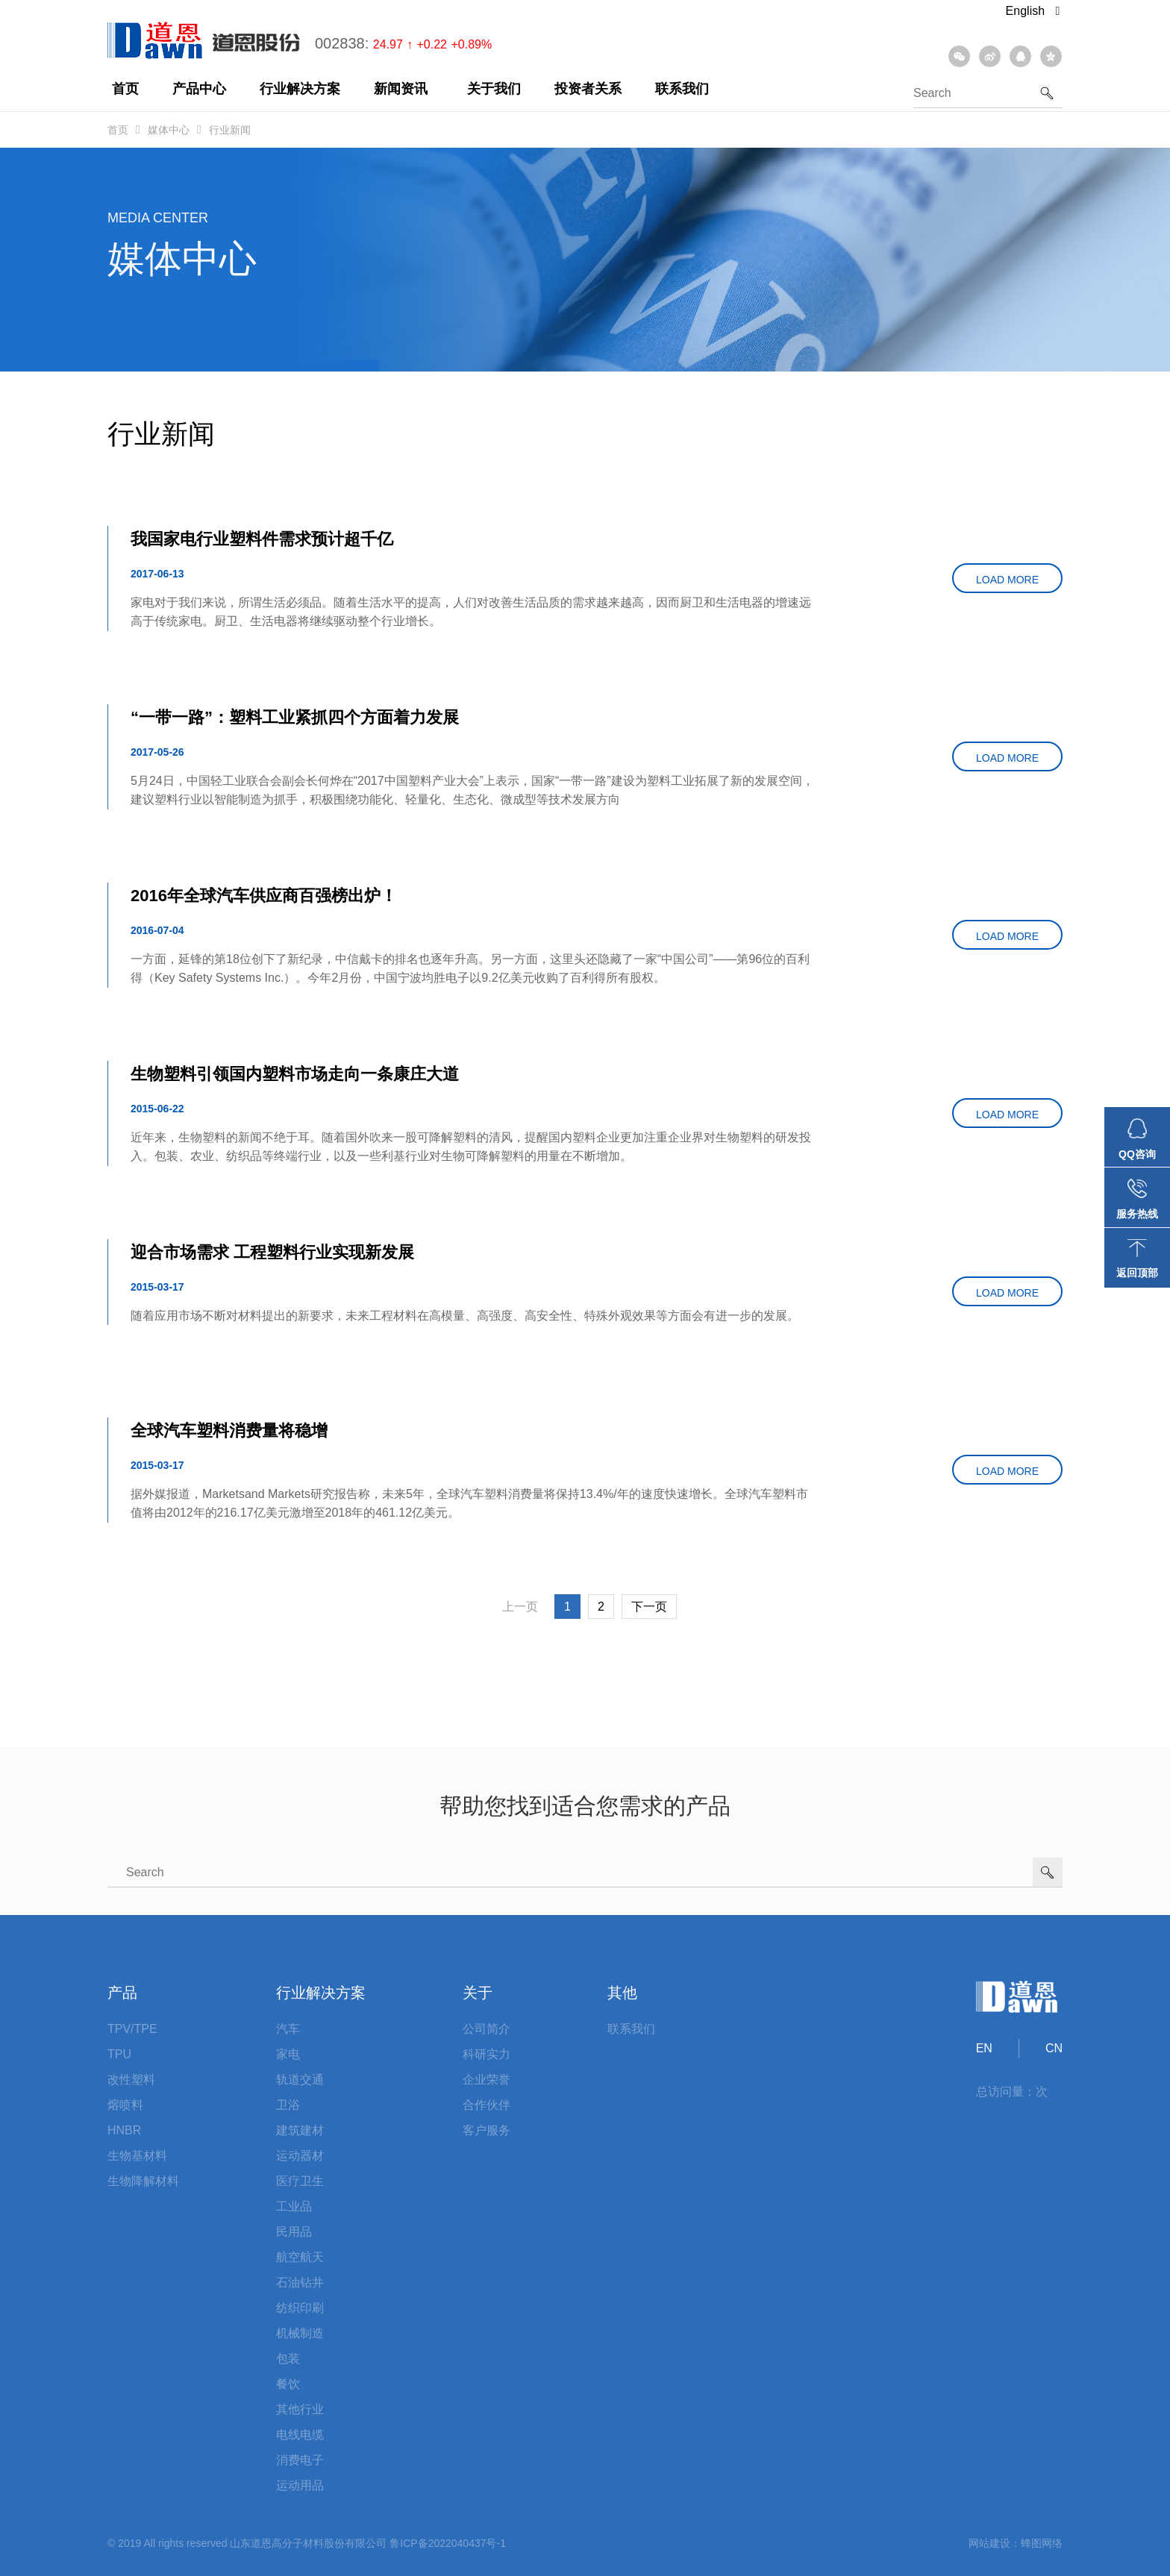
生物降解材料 (143, 2181)
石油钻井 (300, 2282)
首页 (125, 88)
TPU (119, 2054)
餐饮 (288, 2384)
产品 (122, 1992)
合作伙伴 (486, 2105)
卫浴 (288, 2105)
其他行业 (300, 2409)
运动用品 (300, 2485)
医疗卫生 (300, 2181)
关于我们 (494, 88)
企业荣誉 (486, 2079)
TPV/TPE (132, 2028)
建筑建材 (300, 2130)
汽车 (288, 2028)
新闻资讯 (401, 88)
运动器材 (300, 2155)
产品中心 (199, 88)
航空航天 (300, 2257)
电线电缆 (300, 2434)
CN (1054, 2048)
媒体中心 (169, 130)
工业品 (294, 2206)
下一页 (649, 1606)
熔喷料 (125, 2105)
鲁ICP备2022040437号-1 (448, 2543)
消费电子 (300, 2460)
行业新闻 (230, 130)
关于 (477, 1992)
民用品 (294, 2231)
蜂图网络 (1042, 2543)
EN (984, 2048)
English (1033, 11)
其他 (622, 1992)
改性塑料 (131, 2079)
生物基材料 (137, 2155)
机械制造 (300, 2333)
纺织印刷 (300, 2307)
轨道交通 (300, 2079)
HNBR (124, 2130)
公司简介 (486, 2028)
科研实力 (486, 2054)
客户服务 (486, 2130)
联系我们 (682, 88)
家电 (288, 2054)
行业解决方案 (300, 88)
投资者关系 (588, 88)
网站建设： (995, 2543)
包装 (288, 2358)
